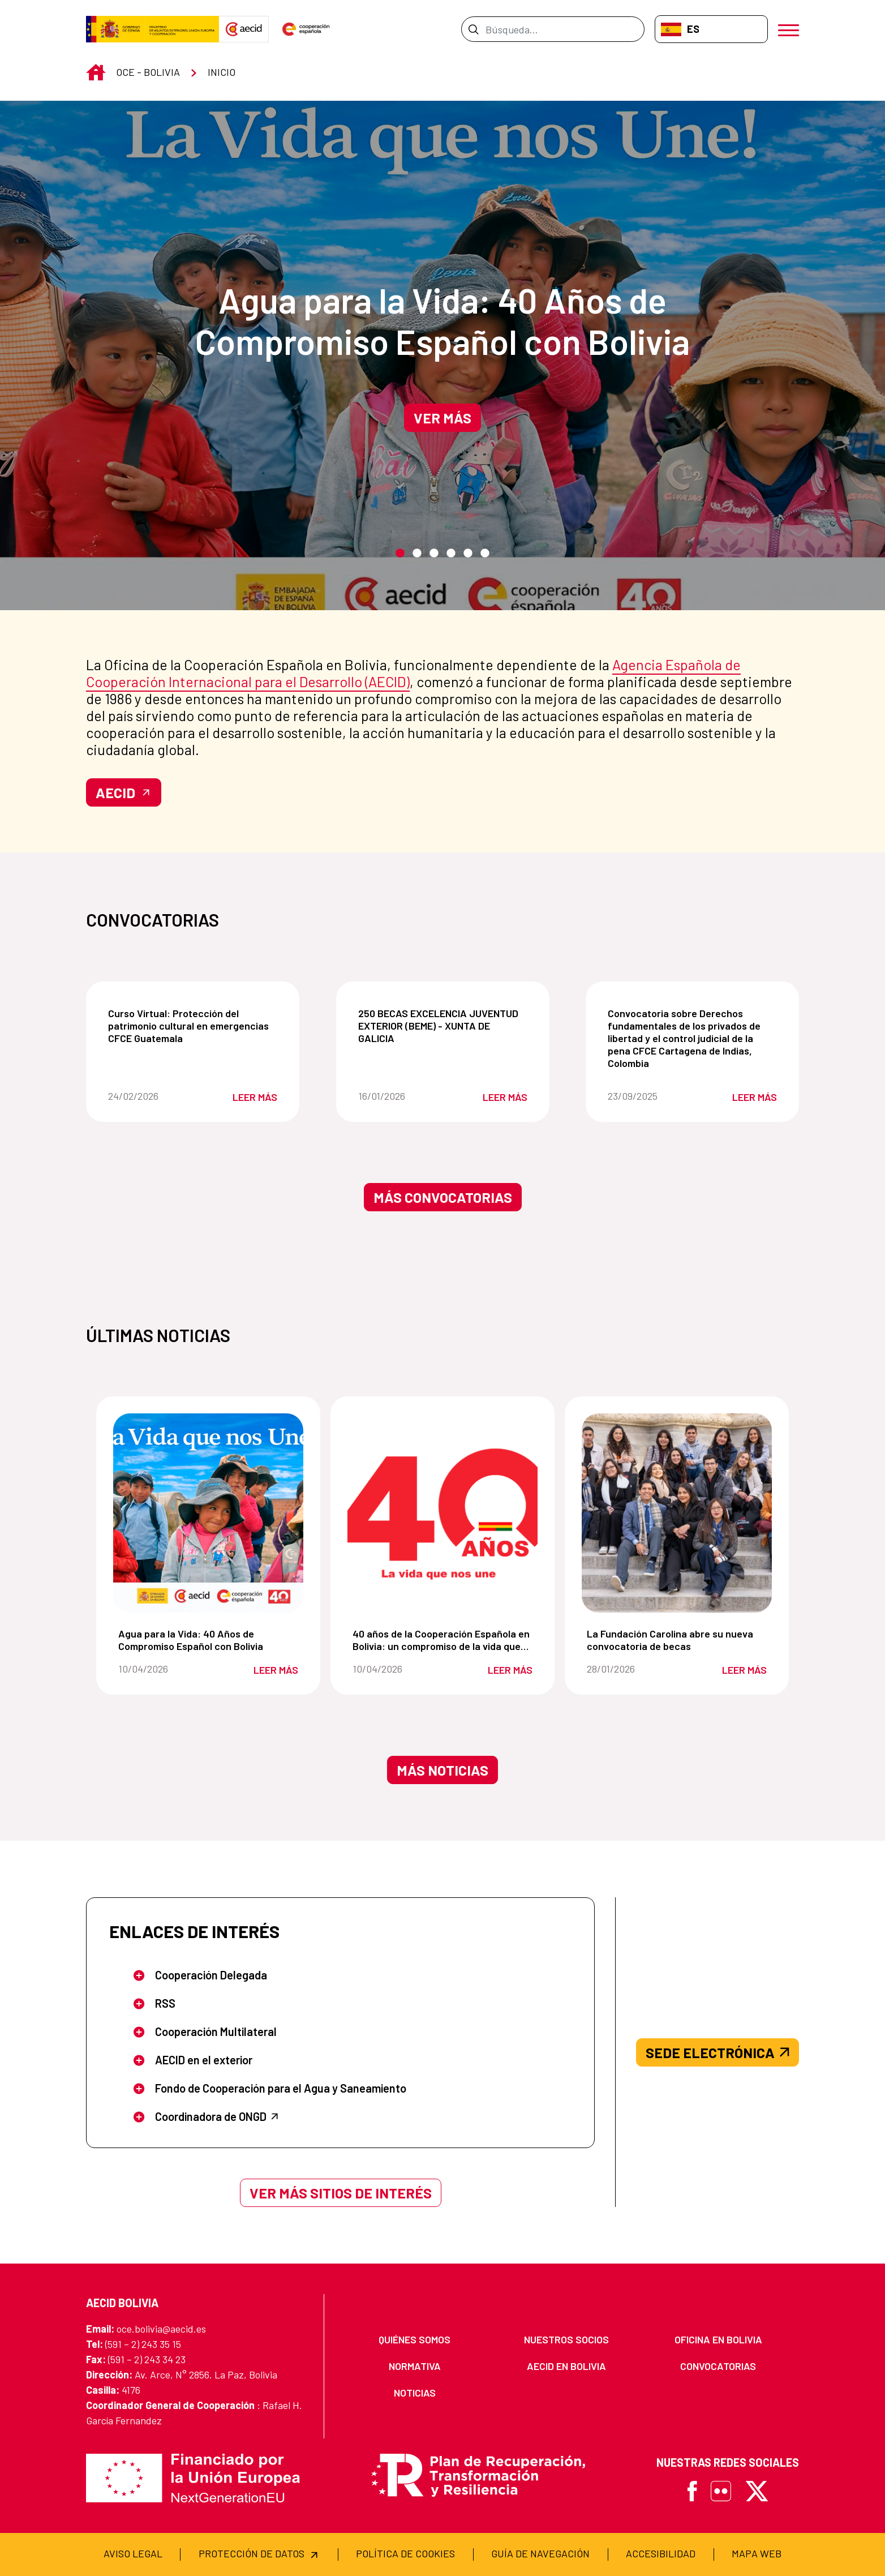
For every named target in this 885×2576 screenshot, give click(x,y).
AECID (124, 792)
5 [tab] (468, 553)
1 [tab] (400, 553)
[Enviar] (473, 29)
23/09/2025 (650, 1096)
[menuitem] (415, 2339)
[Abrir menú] (788, 29)
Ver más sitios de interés (341, 2192)
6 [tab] (485, 553)
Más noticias (442, 1769)
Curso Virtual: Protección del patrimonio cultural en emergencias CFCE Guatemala (195, 1025)
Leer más (255, 1097)
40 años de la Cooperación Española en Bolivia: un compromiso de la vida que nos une (445, 1639)
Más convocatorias (442, 1197)
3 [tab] (434, 553)
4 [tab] (451, 553)
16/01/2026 (400, 1096)
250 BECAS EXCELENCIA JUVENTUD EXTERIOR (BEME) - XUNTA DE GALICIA (445, 1025)
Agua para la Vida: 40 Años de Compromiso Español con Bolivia (442, 320)
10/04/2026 (161, 1668)
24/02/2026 (150, 1096)
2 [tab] (417, 553)
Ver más (442, 417)
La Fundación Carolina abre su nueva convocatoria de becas (679, 1639)
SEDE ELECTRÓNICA (717, 2052)
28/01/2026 (630, 1668)
